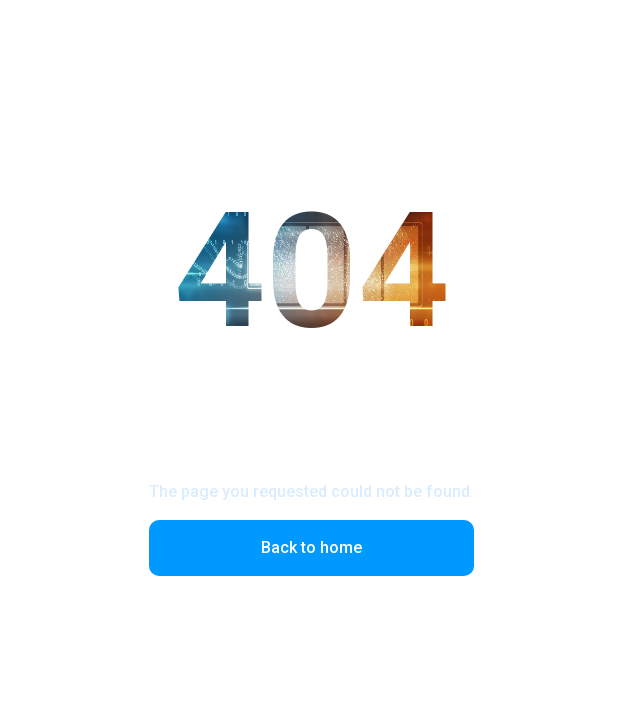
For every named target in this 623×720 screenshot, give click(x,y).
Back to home (311, 547)
